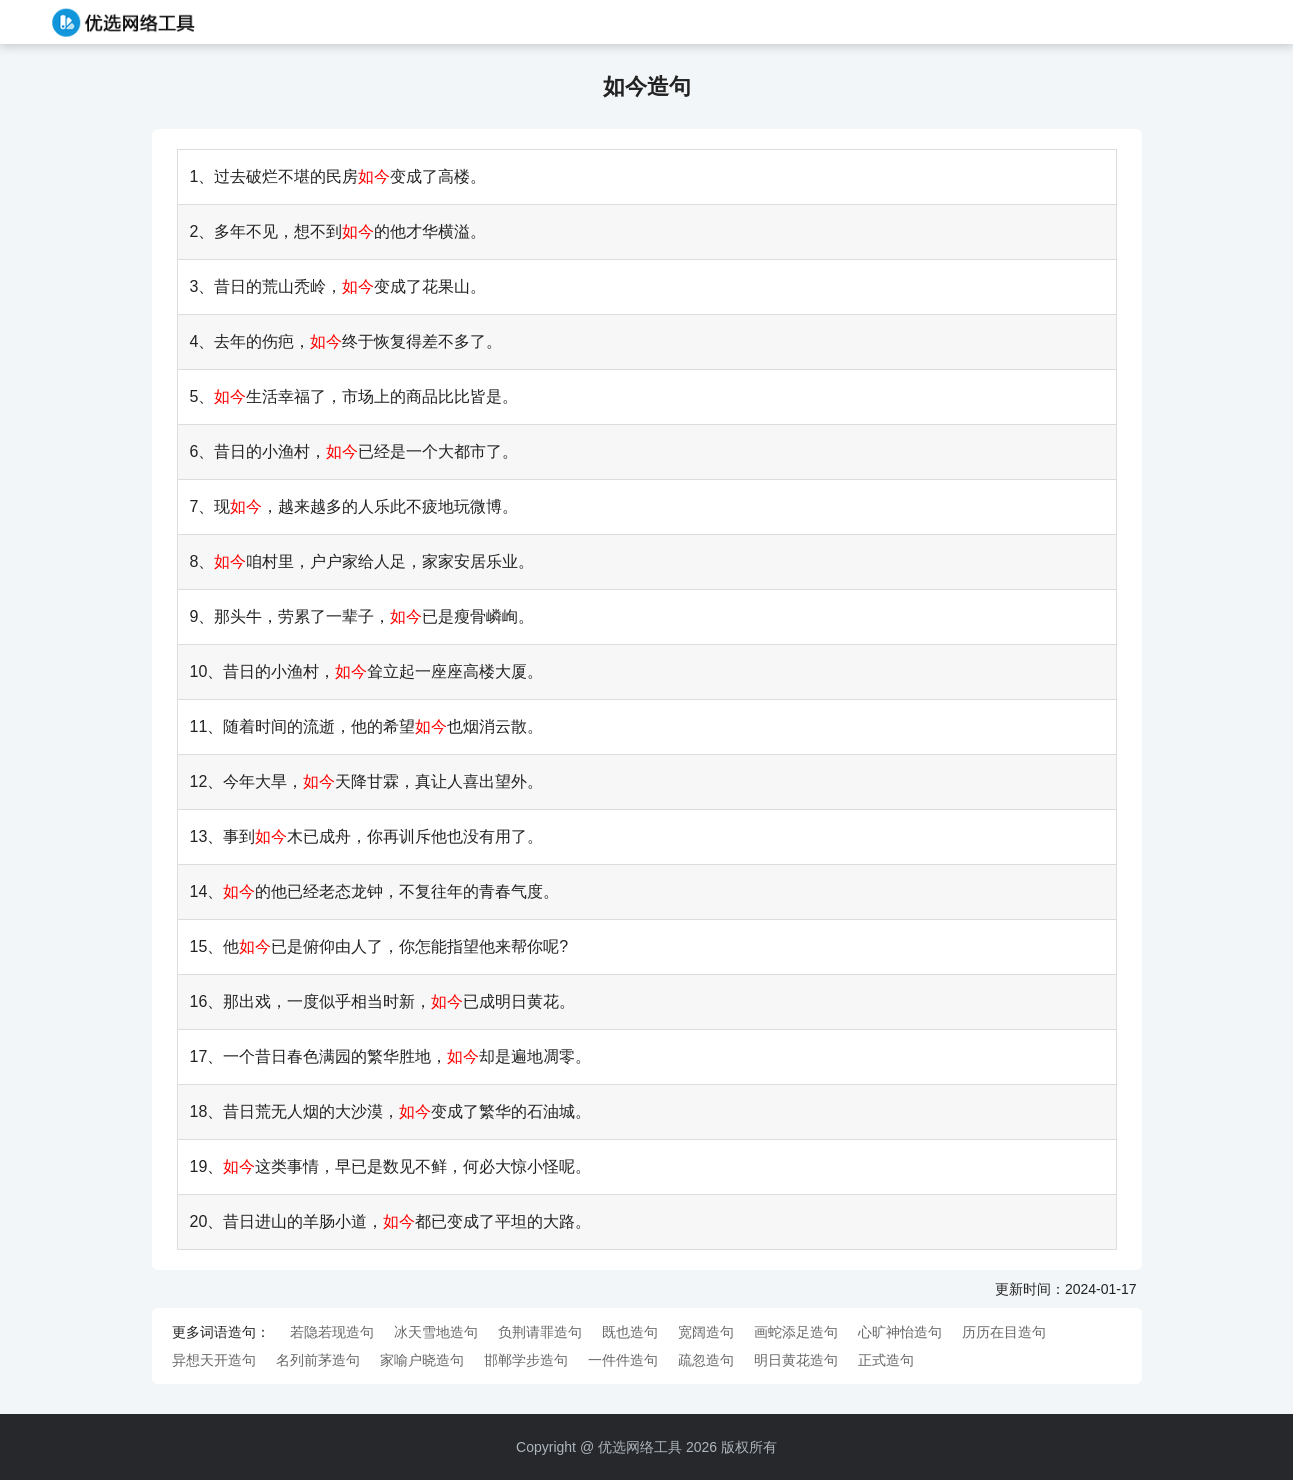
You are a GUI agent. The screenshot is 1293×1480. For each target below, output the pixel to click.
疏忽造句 (706, 1360)
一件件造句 (623, 1360)
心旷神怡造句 (900, 1332)
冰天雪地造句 (436, 1332)
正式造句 (886, 1360)
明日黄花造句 (796, 1360)
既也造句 (630, 1332)
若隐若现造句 (332, 1332)
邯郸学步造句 (526, 1360)
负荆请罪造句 (540, 1332)
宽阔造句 (706, 1332)
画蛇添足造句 (796, 1332)
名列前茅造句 (318, 1360)
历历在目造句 (1004, 1332)
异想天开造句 (214, 1360)
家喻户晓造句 (422, 1360)
